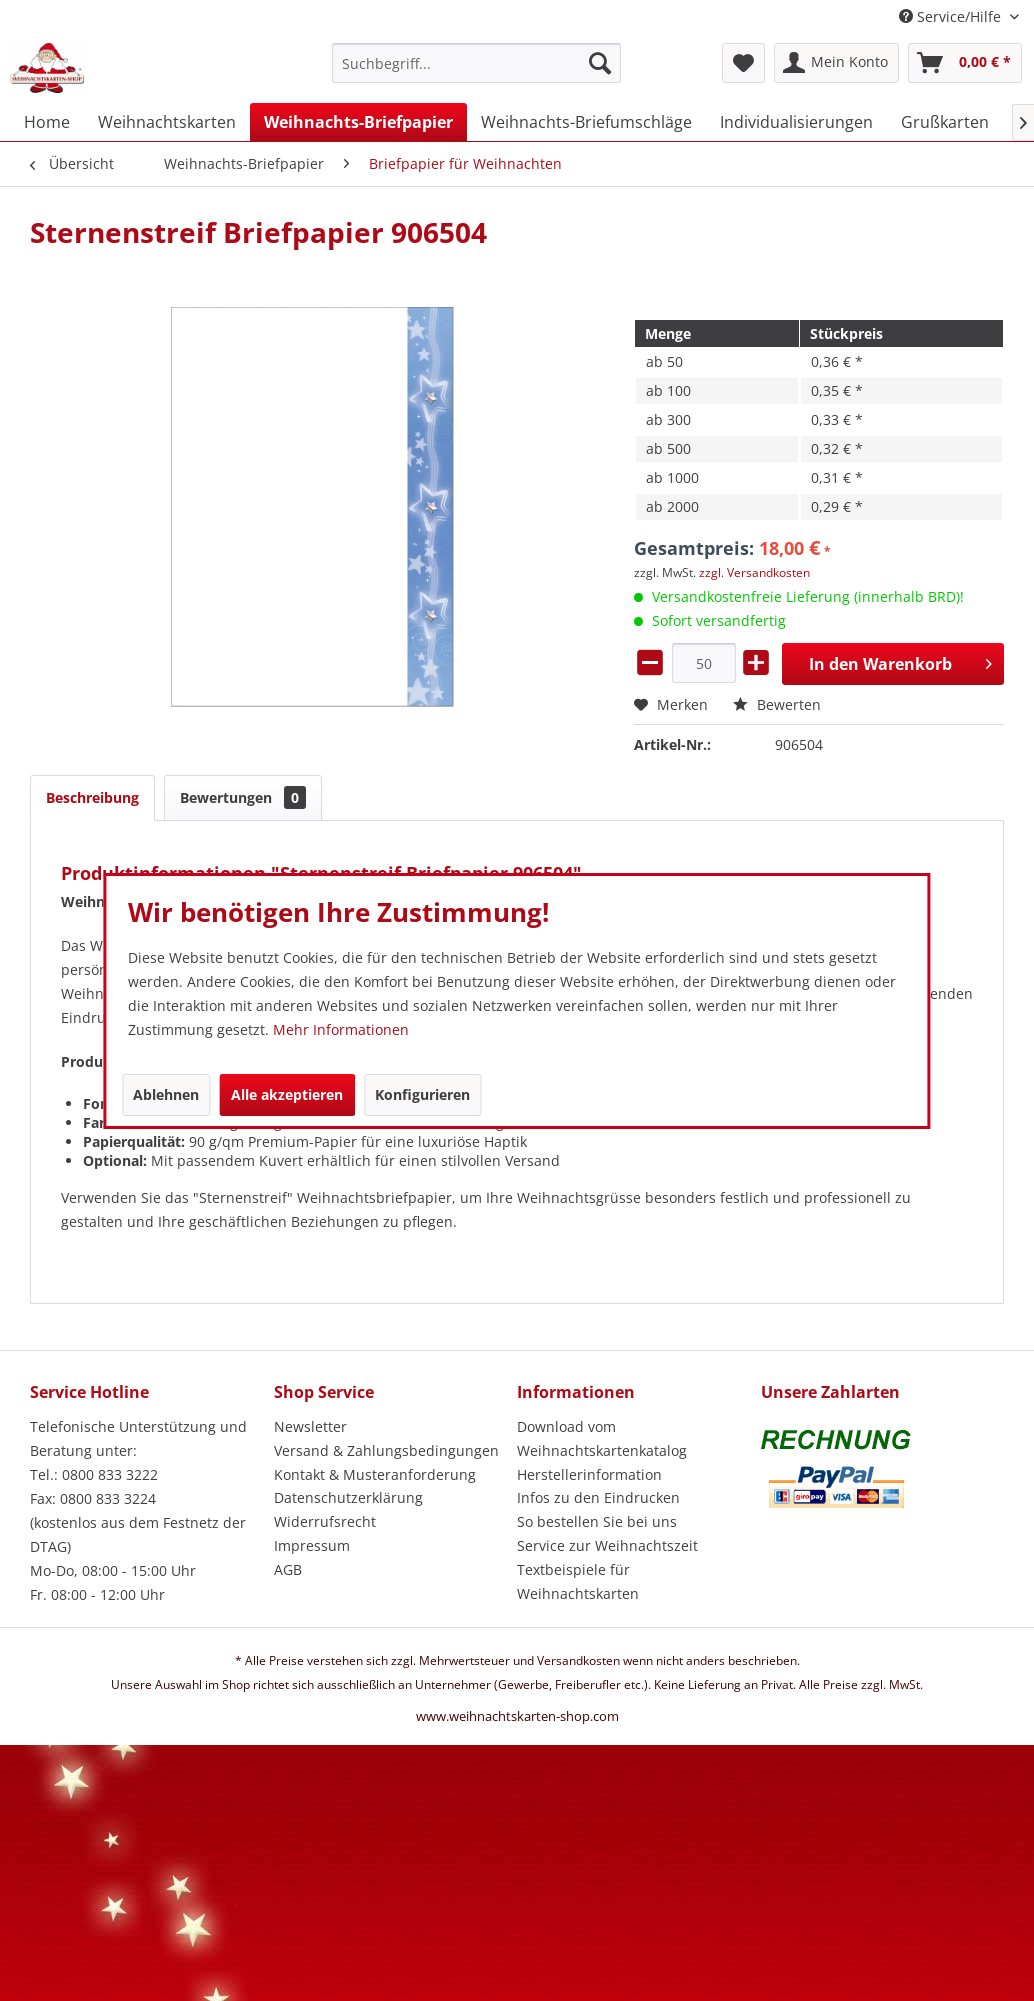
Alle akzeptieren (287, 1094)
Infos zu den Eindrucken (598, 1497)
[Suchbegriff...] (477, 63)
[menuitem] (477, 72)
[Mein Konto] (836, 63)
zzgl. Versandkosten (754, 572)
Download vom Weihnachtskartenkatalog (602, 1438)
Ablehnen (166, 1094)
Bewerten (777, 704)
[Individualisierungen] (796, 122)
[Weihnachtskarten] (167, 122)
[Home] (47, 122)
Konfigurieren (422, 1094)
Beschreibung (92, 797)
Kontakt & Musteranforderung (375, 1474)
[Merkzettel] (743, 63)
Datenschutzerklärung (348, 1497)
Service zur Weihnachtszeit (607, 1545)
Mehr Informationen (341, 1029)
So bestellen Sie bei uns (597, 1521)
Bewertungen (243, 797)
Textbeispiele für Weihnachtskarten (578, 1581)
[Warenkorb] (965, 63)
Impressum (312, 1545)
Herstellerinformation (589, 1474)
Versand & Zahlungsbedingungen (386, 1450)
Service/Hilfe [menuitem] (952, 16)
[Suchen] (600, 63)
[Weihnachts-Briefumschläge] (586, 122)
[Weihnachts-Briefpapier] (358, 122)
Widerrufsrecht (325, 1521)
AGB (288, 1569)
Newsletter (310, 1426)
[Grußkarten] (945, 122)
